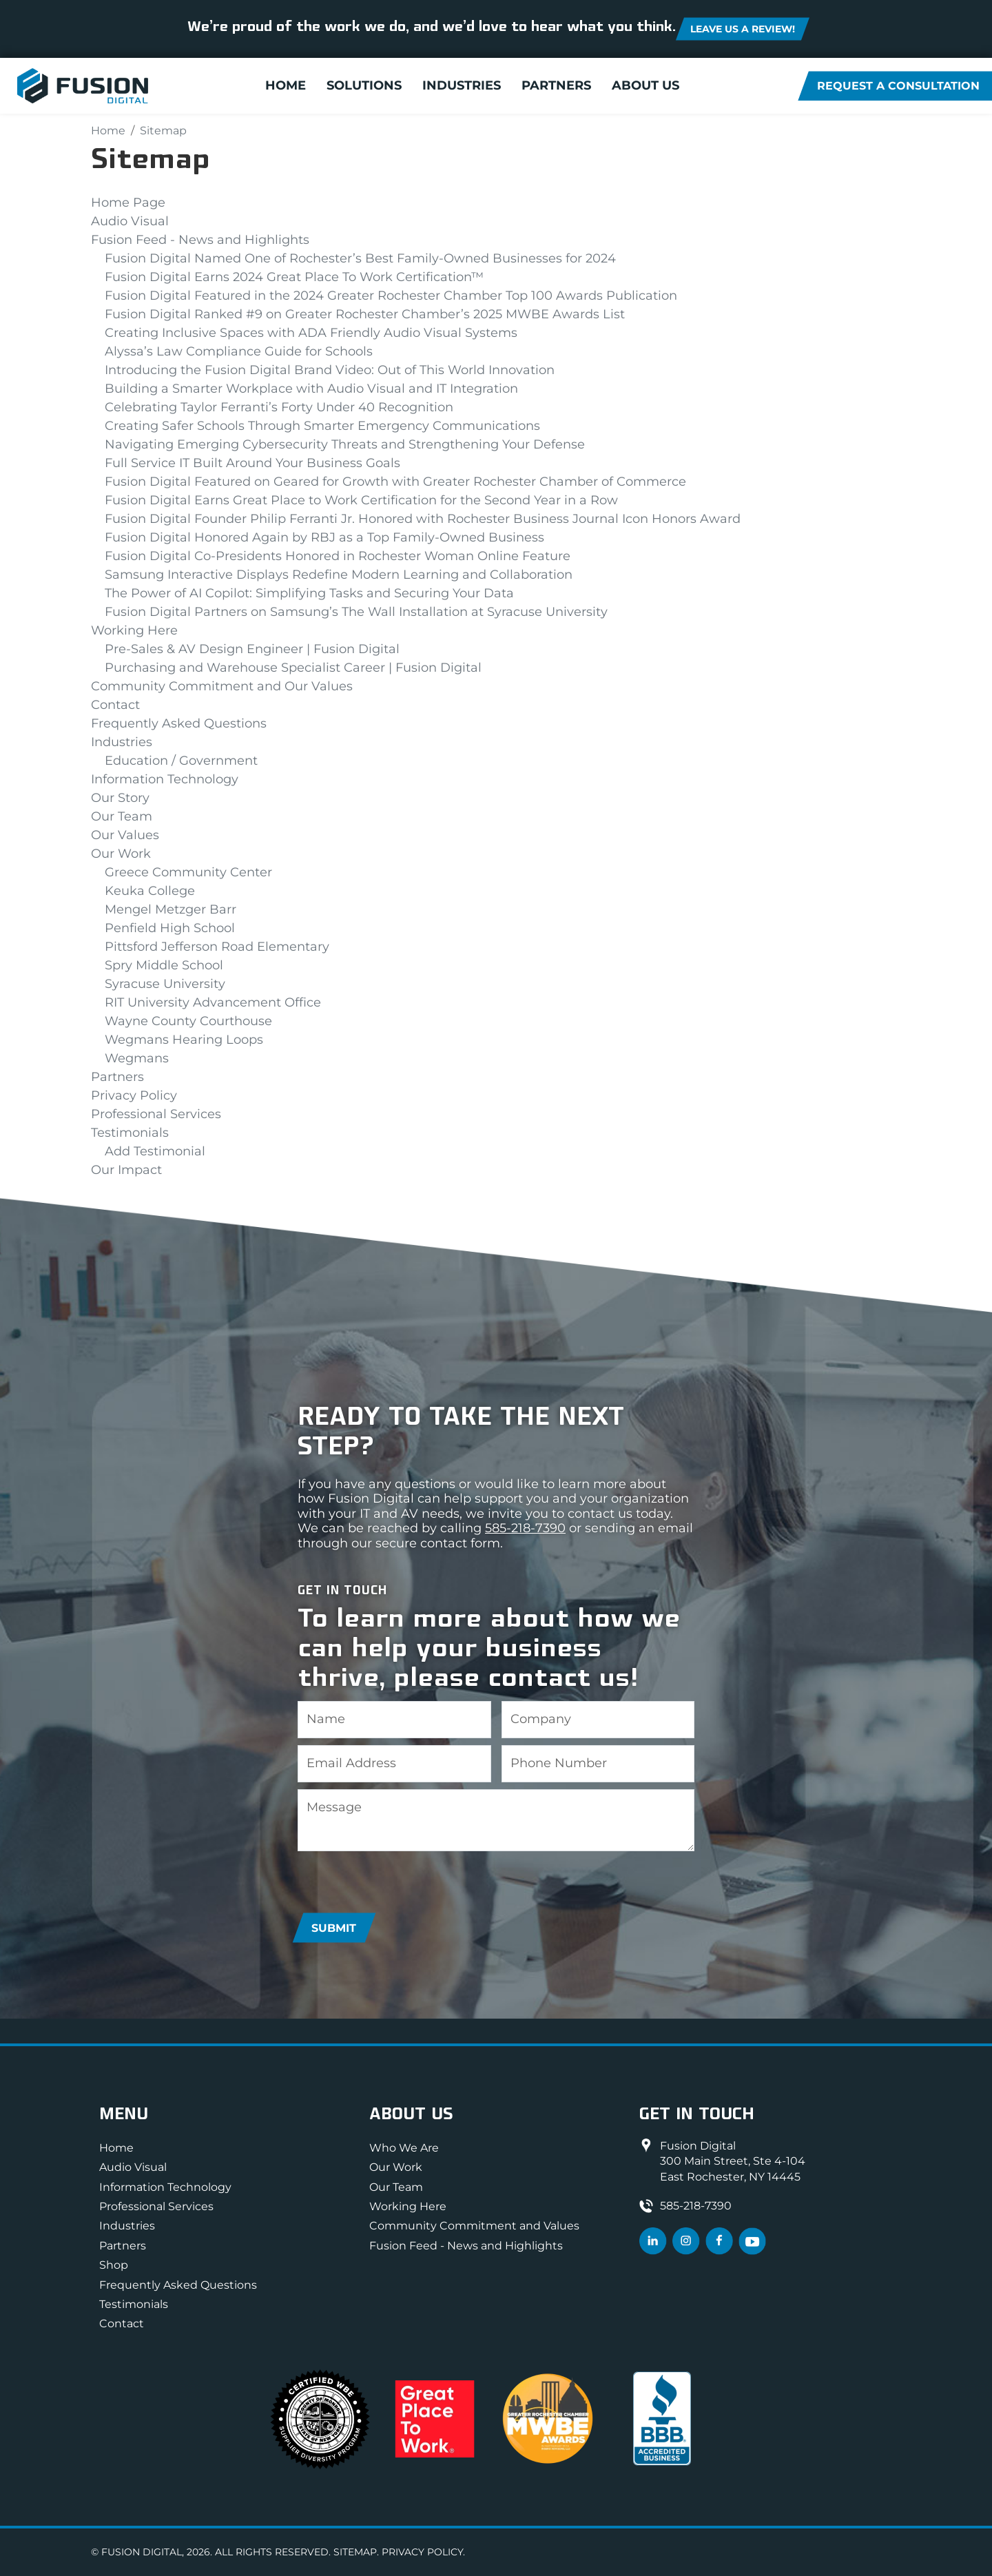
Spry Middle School (164, 965)
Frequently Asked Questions (179, 723)
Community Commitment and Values (474, 2225)
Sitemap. (356, 2552)
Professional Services (156, 1114)
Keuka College (150, 890)
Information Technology (164, 779)
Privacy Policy (134, 1095)
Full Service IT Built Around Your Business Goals (252, 463)
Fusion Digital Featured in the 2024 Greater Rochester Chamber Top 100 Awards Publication (391, 295)
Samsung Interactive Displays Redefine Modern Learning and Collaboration (338, 574)
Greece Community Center (188, 872)
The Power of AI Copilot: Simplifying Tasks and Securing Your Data (309, 593)
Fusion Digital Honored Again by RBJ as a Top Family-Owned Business (324, 537)
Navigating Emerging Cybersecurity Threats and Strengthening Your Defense (345, 444)
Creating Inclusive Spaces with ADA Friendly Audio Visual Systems (311, 332)
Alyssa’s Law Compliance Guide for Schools (239, 351)
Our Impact (126, 1169)
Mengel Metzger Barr (170, 909)
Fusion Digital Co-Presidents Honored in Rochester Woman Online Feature (337, 556)
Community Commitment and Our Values (222, 686)
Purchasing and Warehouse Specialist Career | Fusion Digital (293, 667)
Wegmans (137, 1058)
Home (285, 86)
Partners (556, 86)
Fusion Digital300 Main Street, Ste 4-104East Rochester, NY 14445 (732, 2161)
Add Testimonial (155, 1151)
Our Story (120, 797)
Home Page (128, 202)
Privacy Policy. (423, 2552)
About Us (645, 86)
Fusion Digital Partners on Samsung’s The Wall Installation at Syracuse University (356, 611)
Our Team (121, 816)
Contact (115, 704)
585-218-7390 (525, 1528)
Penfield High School (170, 928)
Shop (113, 2264)
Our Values (125, 835)
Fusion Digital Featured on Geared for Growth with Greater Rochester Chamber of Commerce (395, 481)
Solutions (364, 86)
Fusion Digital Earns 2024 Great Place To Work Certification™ (294, 277)
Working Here (134, 630)
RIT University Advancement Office (213, 1002)
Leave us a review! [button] (742, 29)
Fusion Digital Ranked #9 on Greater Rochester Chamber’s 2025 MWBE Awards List (365, 314)
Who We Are (404, 2147)
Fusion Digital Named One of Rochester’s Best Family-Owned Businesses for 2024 (360, 258)
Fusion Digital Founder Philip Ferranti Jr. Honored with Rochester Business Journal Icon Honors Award (423, 518)
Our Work (121, 853)
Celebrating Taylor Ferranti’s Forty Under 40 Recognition (279, 407)
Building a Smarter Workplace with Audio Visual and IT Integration (311, 388)
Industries (461, 86)
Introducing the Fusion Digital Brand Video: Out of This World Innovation (330, 370)
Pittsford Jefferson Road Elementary (217, 946)
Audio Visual (130, 221)
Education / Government (181, 760)
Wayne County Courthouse (188, 1021)
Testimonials (130, 1132)
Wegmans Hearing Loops (184, 1039)
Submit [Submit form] (333, 1928)
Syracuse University (165, 983)
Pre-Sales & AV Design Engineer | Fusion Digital (252, 649)
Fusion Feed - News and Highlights (200, 239)
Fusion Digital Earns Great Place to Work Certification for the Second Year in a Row (361, 500)
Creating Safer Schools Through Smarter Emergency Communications (322, 425)
